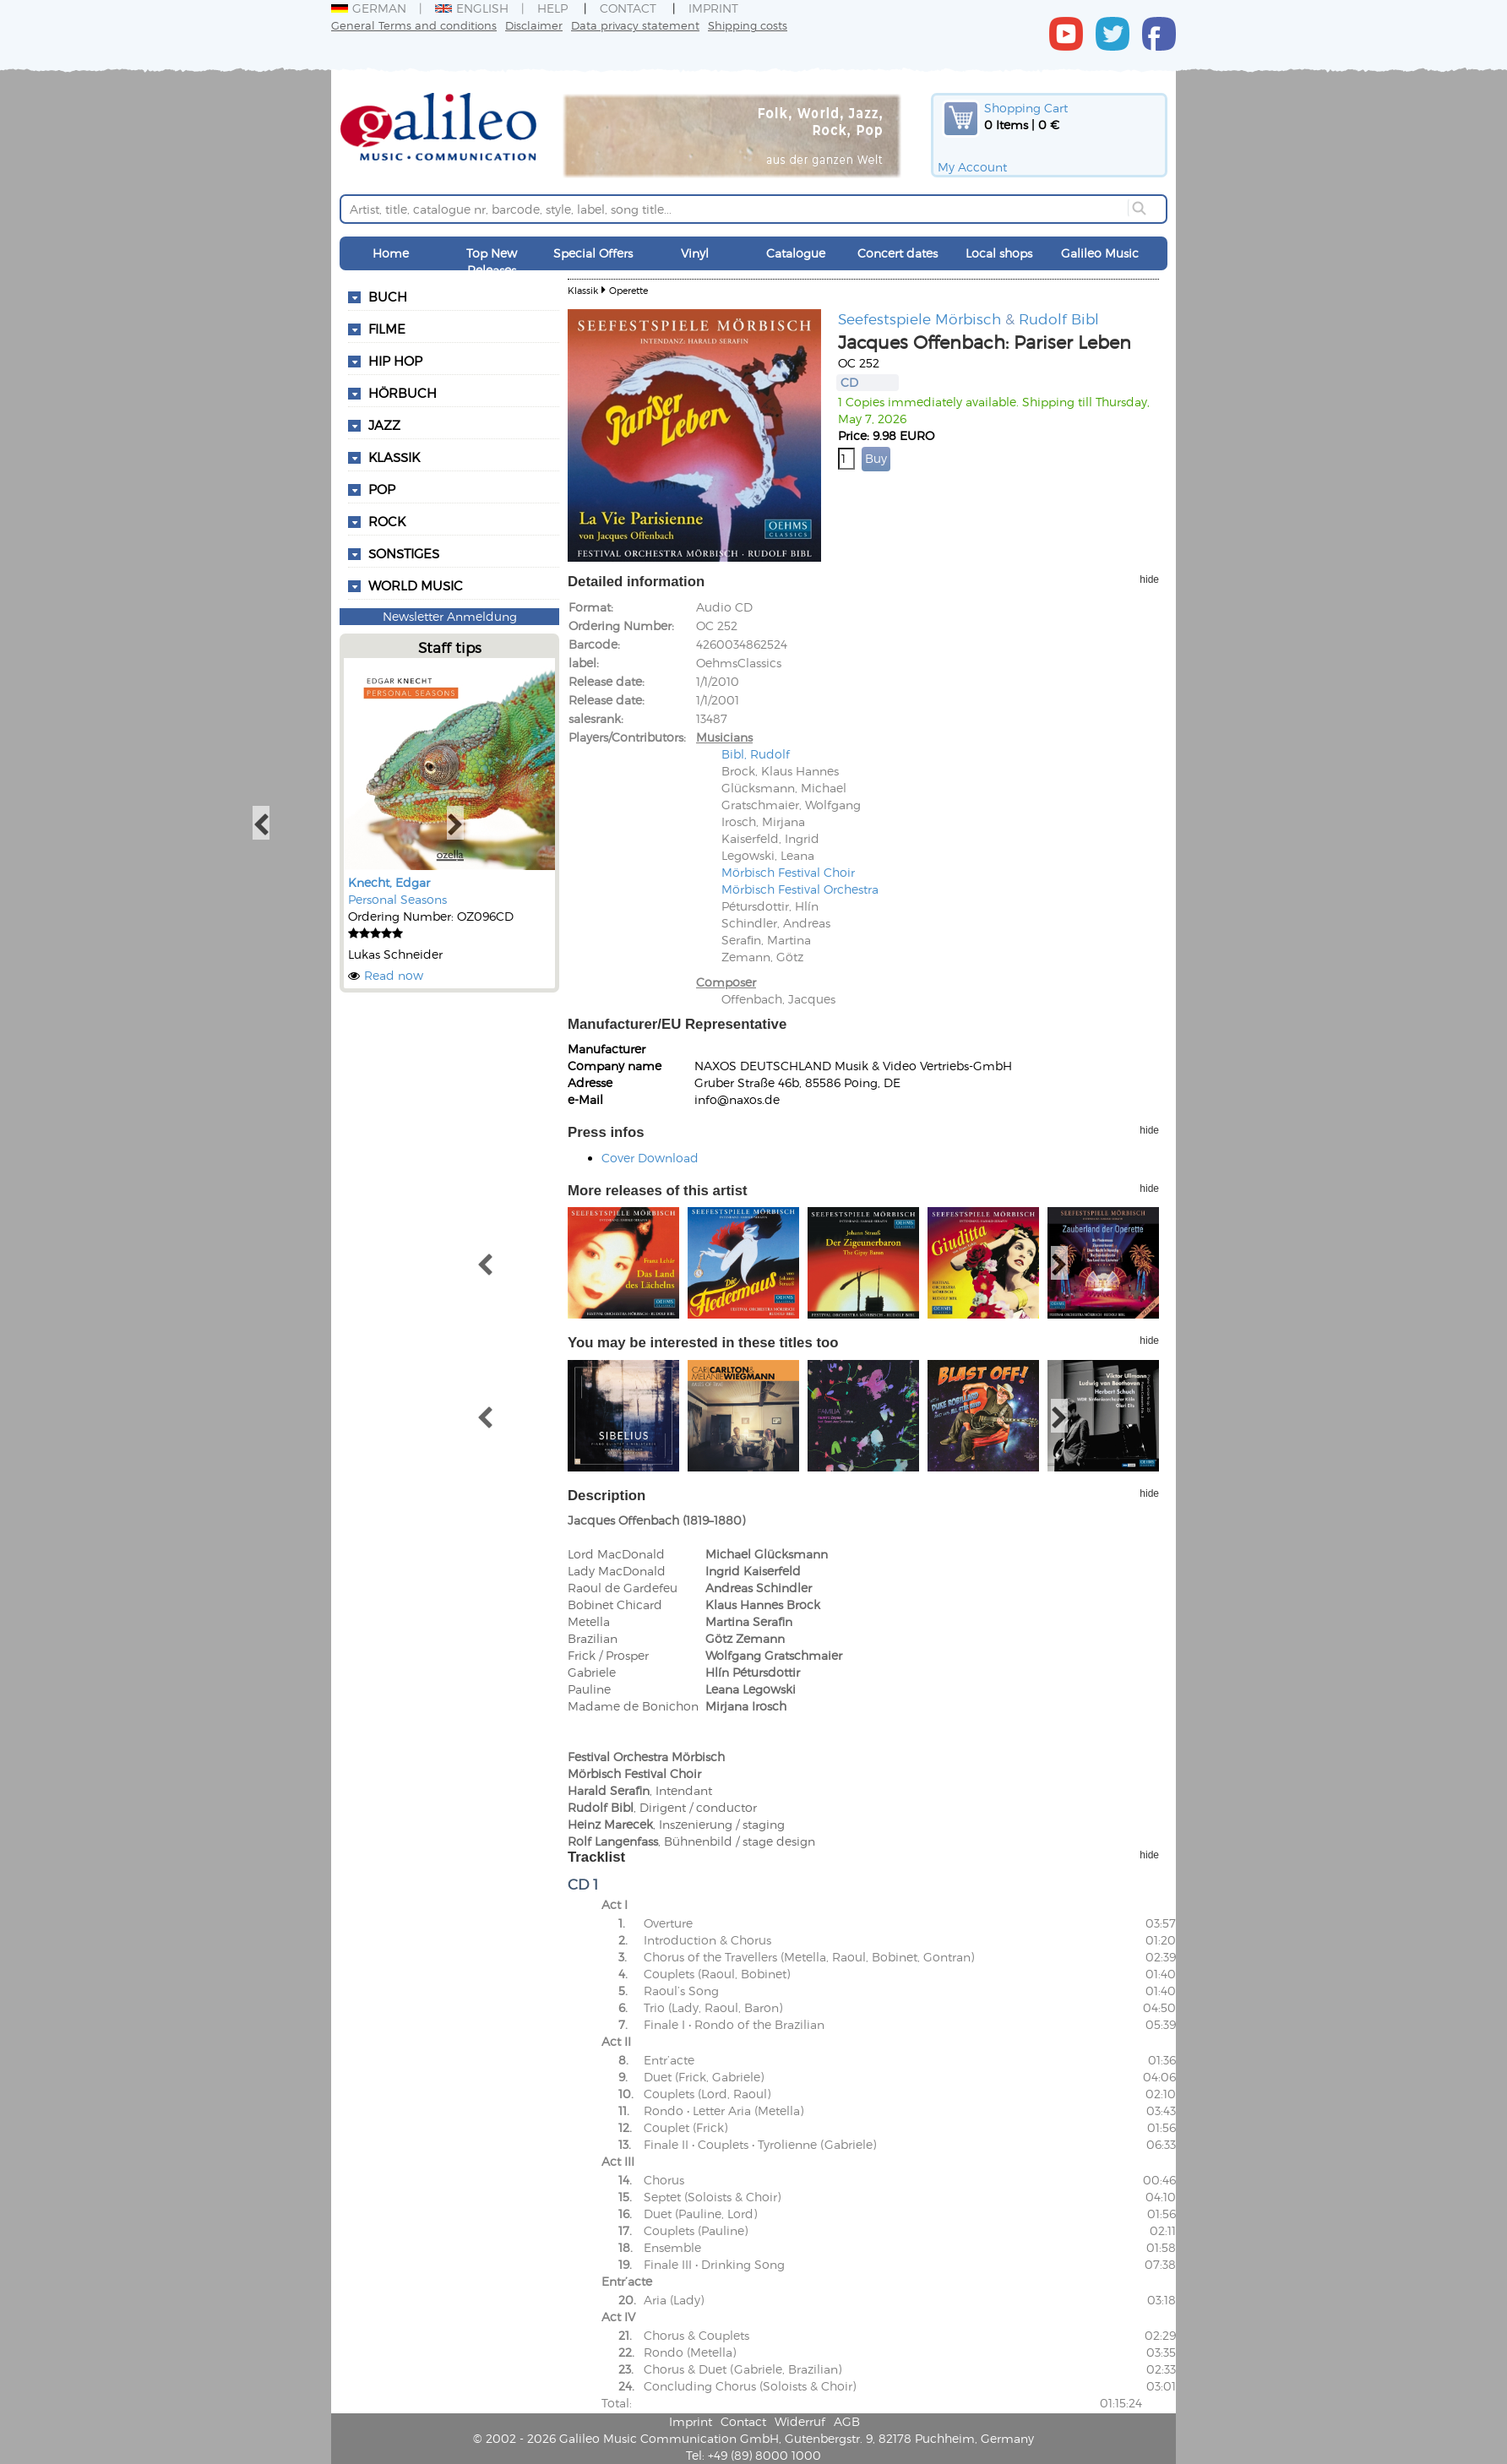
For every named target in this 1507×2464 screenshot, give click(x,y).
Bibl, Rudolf (755, 754)
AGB (847, 2421)
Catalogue (795, 253)
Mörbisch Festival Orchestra (800, 889)
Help (552, 8)
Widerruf (800, 2421)
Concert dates (897, 253)
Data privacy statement (635, 25)
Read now (393, 975)
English (472, 8)
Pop (381, 489)
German (368, 8)
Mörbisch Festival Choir (788, 872)
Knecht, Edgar (389, 882)
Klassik (394, 457)
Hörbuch (402, 392)
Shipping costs (747, 25)
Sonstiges (403, 553)
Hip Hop (395, 360)
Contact (628, 8)
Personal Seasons (397, 899)
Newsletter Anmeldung (450, 616)
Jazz (384, 424)
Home (391, 253)
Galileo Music (1100, 253)
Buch (387, 296)
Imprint (713, 8)
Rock (386, 521)
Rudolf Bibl (1059, 318)
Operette (628, 290)
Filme (386, 328)
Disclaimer (534, 25)
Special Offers (593, 253)
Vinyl (695, 253)
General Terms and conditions (414, 25)
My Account (972, 167)
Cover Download (650, 1157)
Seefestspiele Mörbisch (919, 318)
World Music (415, 585)
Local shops (999, 253)
